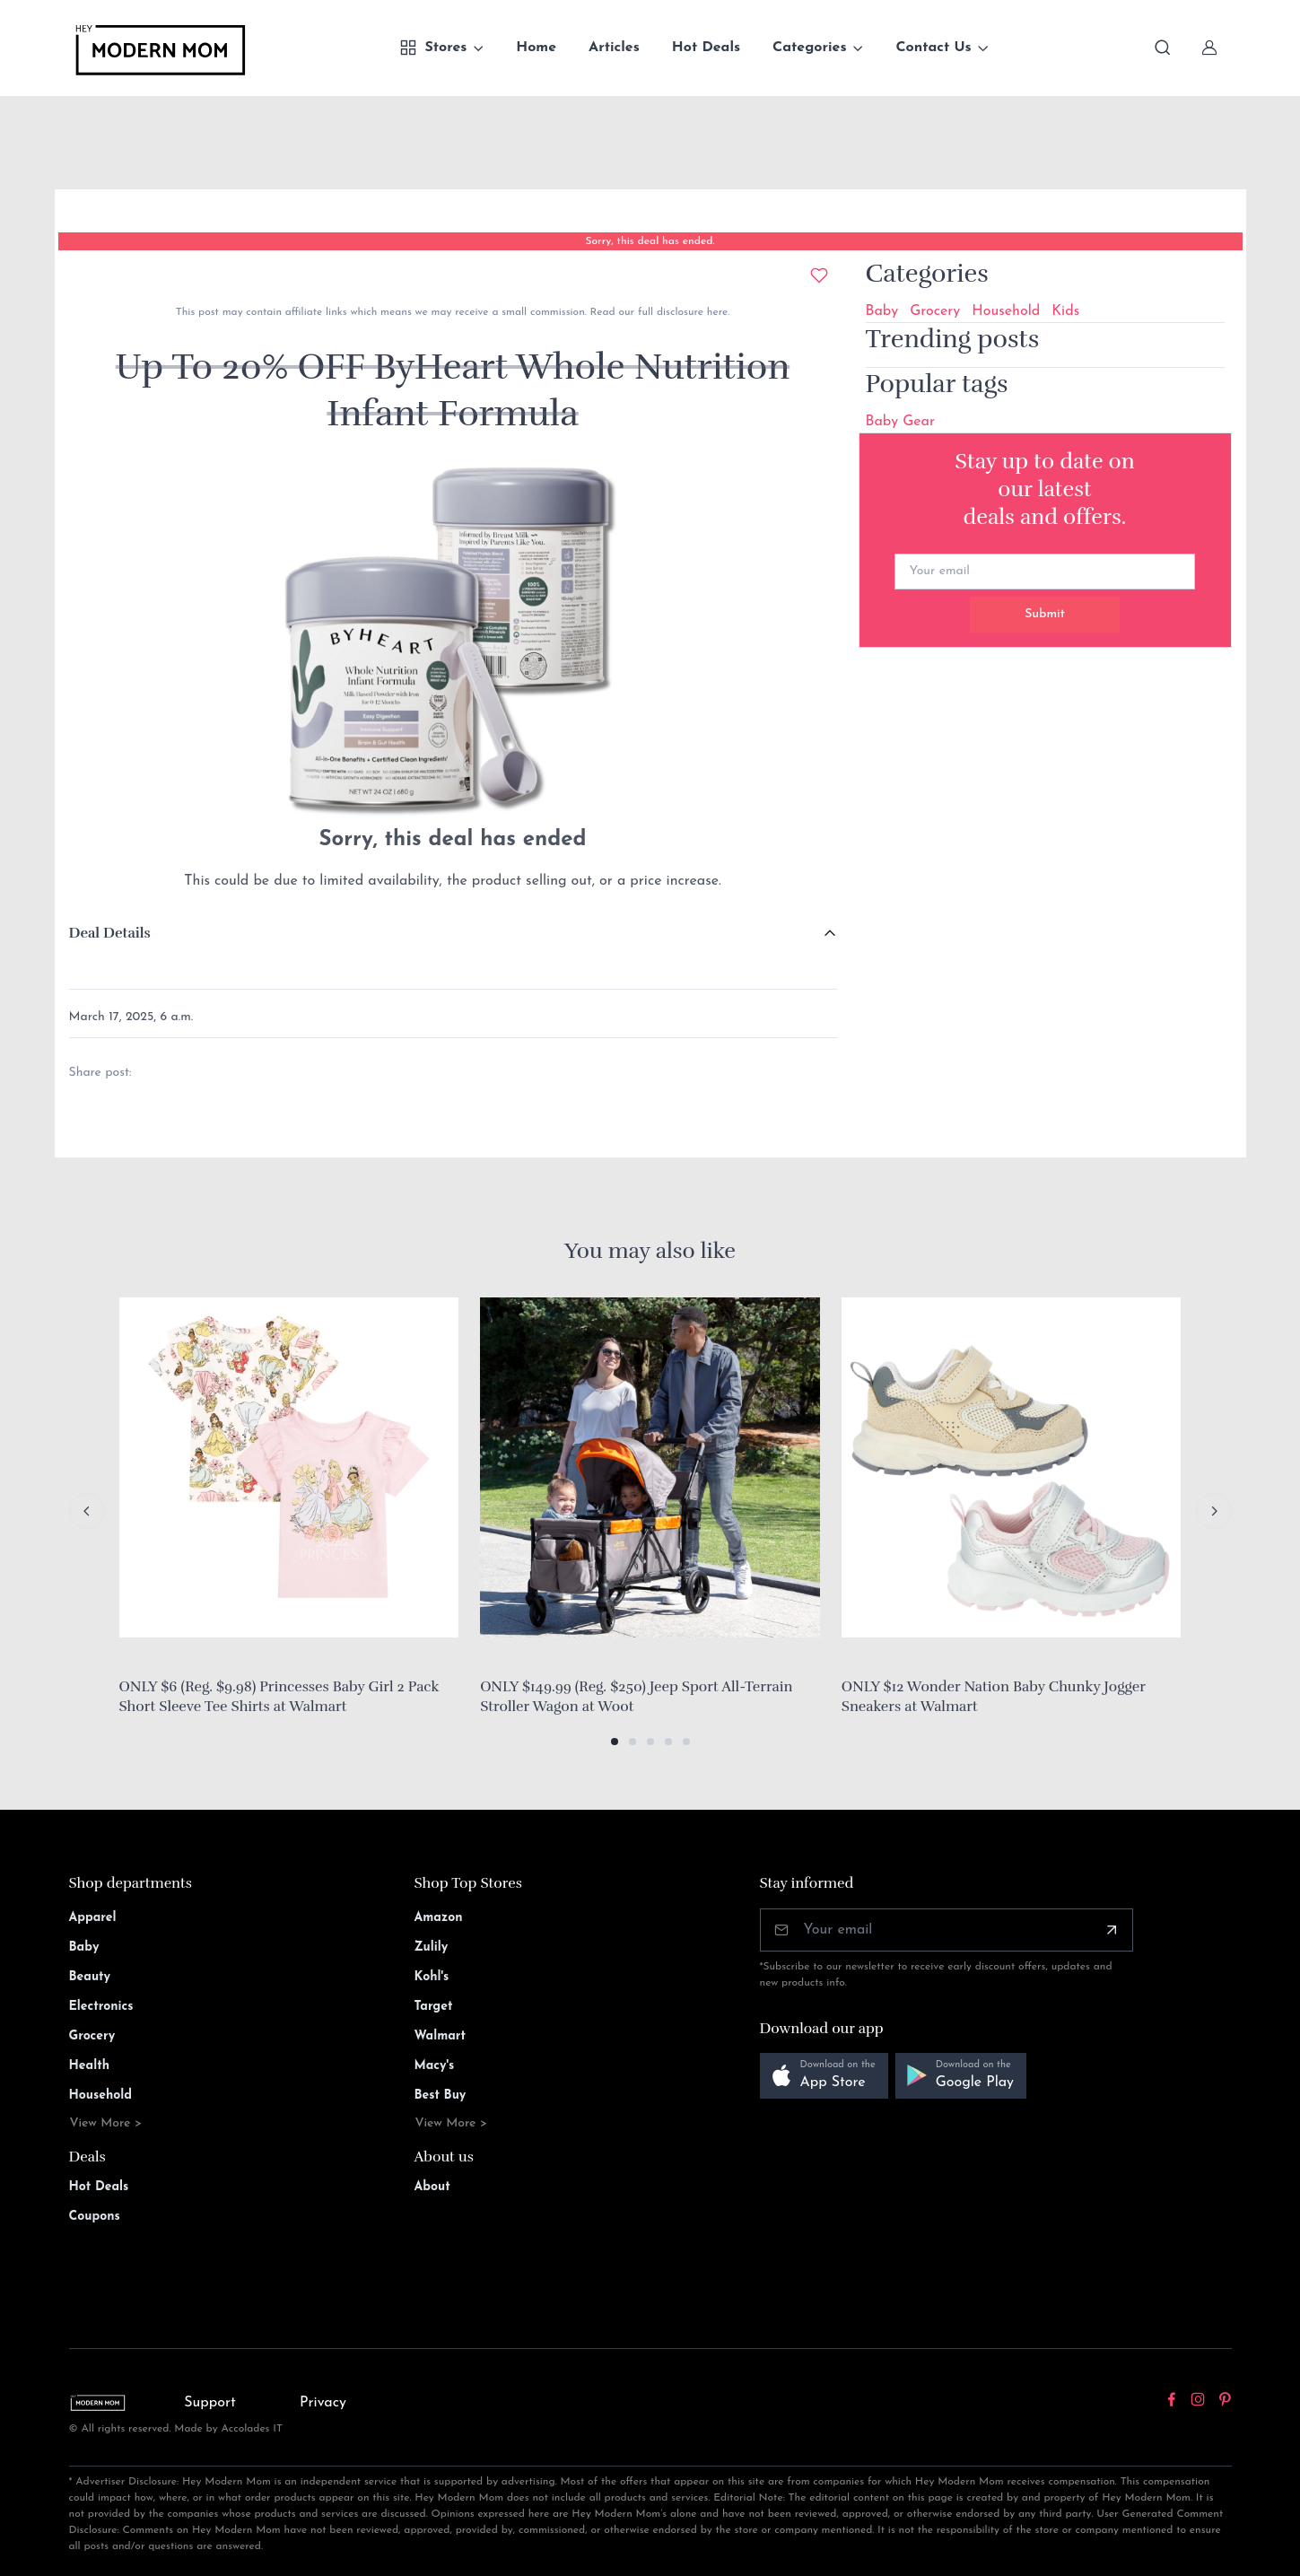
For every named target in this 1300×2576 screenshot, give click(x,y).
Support (210, 2403)
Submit (1045, 614)
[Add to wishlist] (819, 275)
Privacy (323, 2403)
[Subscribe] (1112, 1930)
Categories (809, 47)
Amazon (438, 1918)
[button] (614, 1741)
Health (89, 2066)
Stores (433, 48)
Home (536, 47)
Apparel (93, 1918)
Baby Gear (900, 422)
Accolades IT (252, 2428)
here (715, 312)
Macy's (434, 2066)
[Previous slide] (87, 1511)
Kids (1065, 311)
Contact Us (933, 47)
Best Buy (440, 2095)
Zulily (431, 1947)
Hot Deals (706, 47)
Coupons (94, 2216)
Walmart (440, 2036)
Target (433, 2006)
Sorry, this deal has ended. (649, 241)
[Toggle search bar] (1162, 47)
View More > (106, 2123)
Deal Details (110, 933)
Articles (614, 47)
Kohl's (431, 1977)
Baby (882, 311)
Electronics (101, 2006)
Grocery (935, 311)
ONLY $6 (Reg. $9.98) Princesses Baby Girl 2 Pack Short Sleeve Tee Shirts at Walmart (279, 1697)
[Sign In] (1209, 47)
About (432, 2187)
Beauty (90, 1977)
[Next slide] (1214, 1511)
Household (1006, 311)
